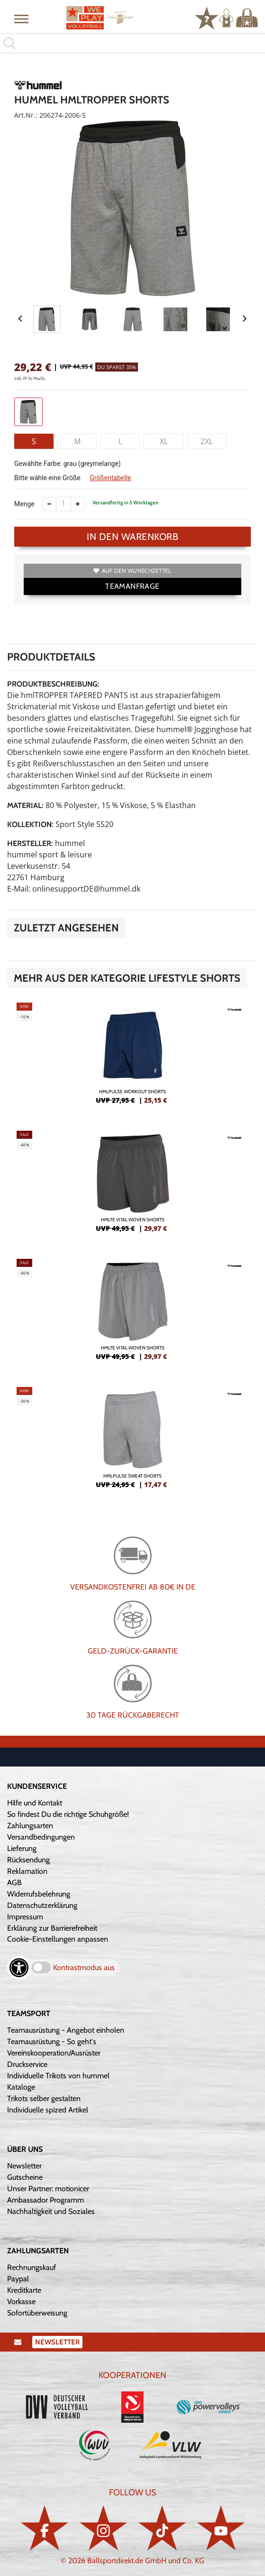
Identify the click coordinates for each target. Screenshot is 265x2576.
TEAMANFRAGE (132, 586)
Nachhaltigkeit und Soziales (51, 2211)
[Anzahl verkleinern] (49, 504)
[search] (132, 43)
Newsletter (24, 2165)
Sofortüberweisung (37, 2312)
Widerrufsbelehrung (38, 1893)
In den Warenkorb (132, 536)
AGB (14, 1882)
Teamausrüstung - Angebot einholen (65, 2030)
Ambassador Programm (45, 2199)
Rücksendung (28, 1859)
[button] (21, 18)
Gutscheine (25, 2177)
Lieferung (22, 1848)
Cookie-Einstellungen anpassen (57, 1939)
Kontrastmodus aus (84, 1967)
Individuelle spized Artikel (47, 2109)
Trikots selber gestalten (44, 2098)
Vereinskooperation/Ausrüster (54, 2052)
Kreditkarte (24, 2290)
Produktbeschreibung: (53, 683)
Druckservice (27, 2064)
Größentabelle (110, 478)
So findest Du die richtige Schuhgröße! (68, 1814)
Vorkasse (21, 2301)
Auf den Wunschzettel (132, 570)
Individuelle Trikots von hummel (58, 2075)
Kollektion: (30, 824)
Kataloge (21, 2087)
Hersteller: (30, 843)
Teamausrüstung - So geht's (51, 2041)
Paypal (18, 2278)
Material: (25, 805)
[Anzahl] (63, 504)
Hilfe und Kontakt (34, 1802)
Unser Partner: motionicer (48, 2188)
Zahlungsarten (30, 1825)
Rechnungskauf (31, 2267)
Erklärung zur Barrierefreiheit (52, 1928)
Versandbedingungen (41, 1836)
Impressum (25, 1916)
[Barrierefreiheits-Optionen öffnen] (19, 1968)
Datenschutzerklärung (42, 1905)
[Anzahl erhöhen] (78, 504)
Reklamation (27, 1871)
